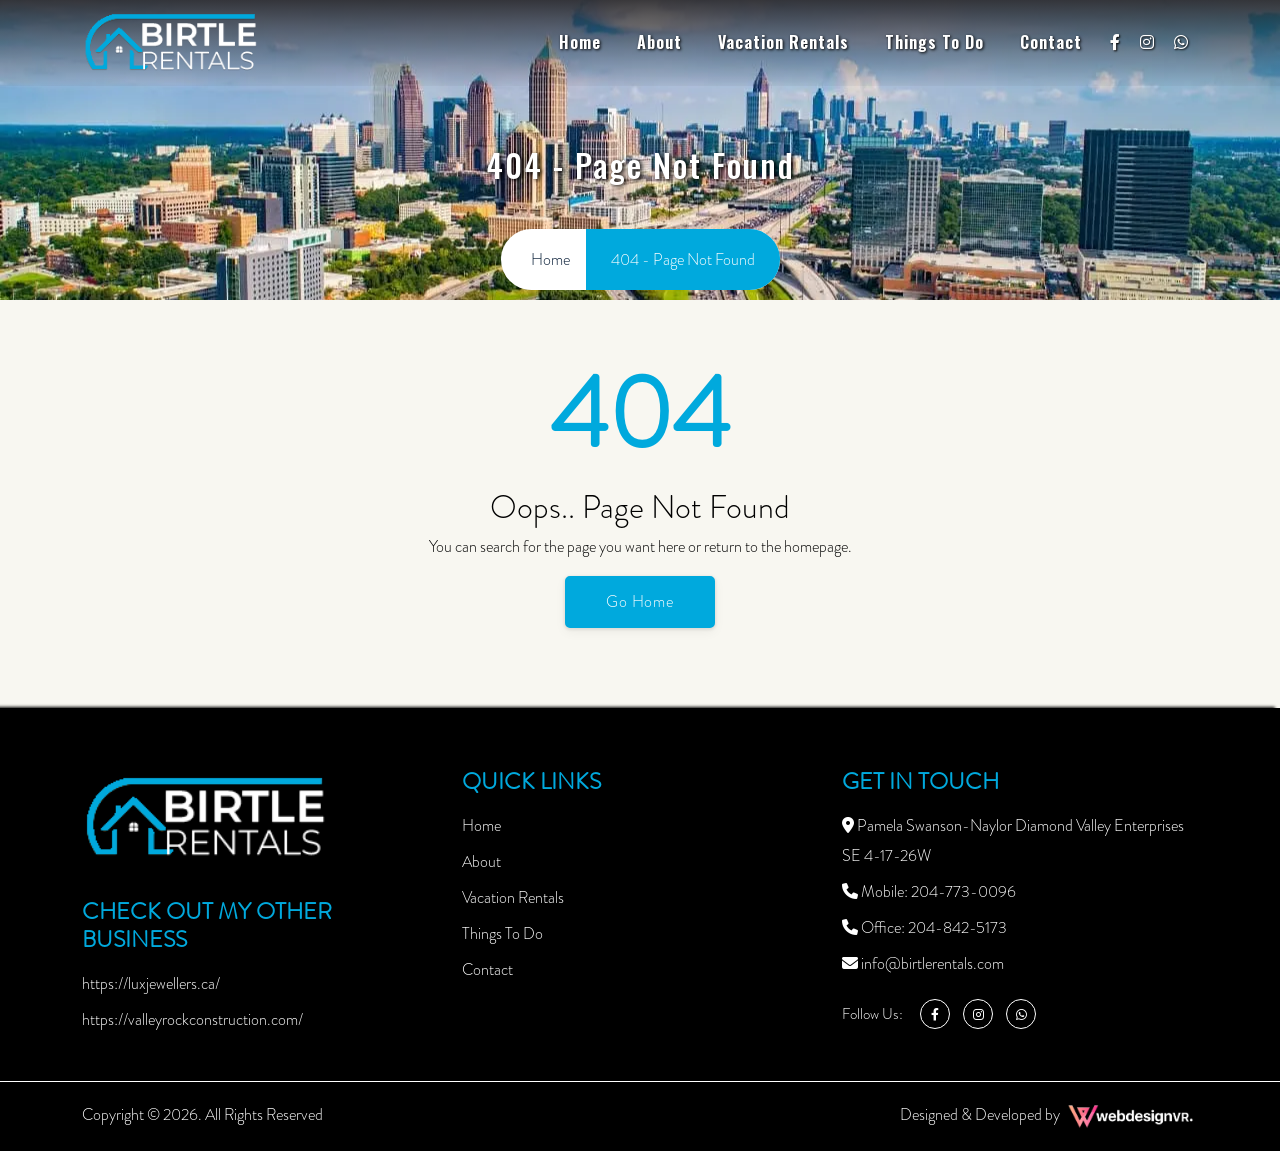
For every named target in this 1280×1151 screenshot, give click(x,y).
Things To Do (934, 42)
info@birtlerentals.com (923, 963)
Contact (1051, 42)
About (659, 42)
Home (580, 42)
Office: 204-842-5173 (924, 927)
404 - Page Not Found (683, 259)
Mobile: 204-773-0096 (929, 891)
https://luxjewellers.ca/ (151, 983)
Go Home (640, 601)
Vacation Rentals (783, 42)
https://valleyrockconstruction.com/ (192, 1019)
